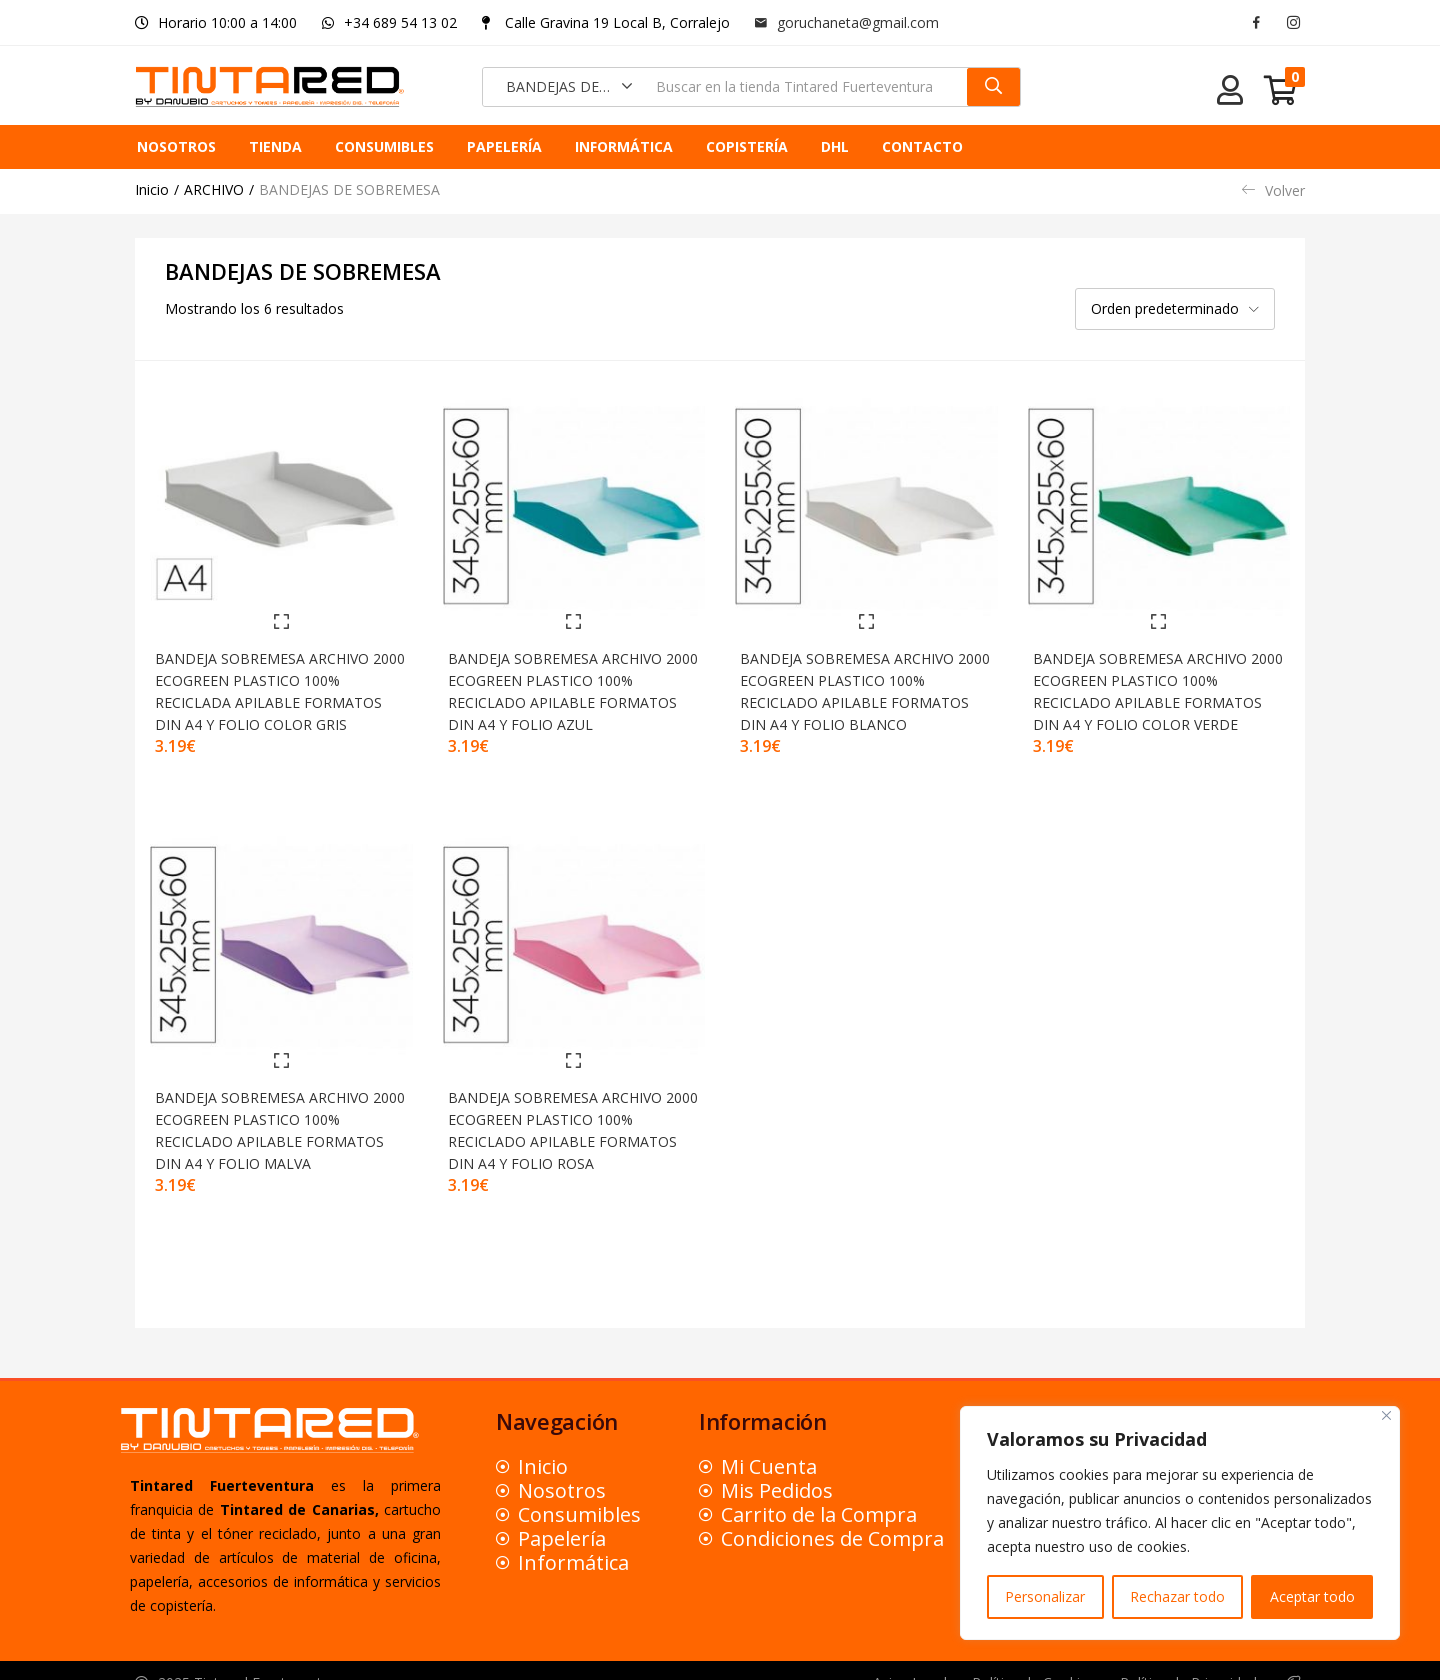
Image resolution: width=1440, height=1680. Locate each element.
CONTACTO (922, 146)
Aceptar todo (1312, 1596)
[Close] (1386, 1415)
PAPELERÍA (504, 146)
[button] (563, 87)
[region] (1180, 1523)
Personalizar (1045, 1596)
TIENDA (275, 146)
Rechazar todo (1177, 1596)
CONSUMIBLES (384, 146)
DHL (835, 146)
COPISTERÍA (747, 146)
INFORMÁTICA (624, 146)
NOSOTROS (176, 146)
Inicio (152, 189)
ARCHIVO (214, 189)
